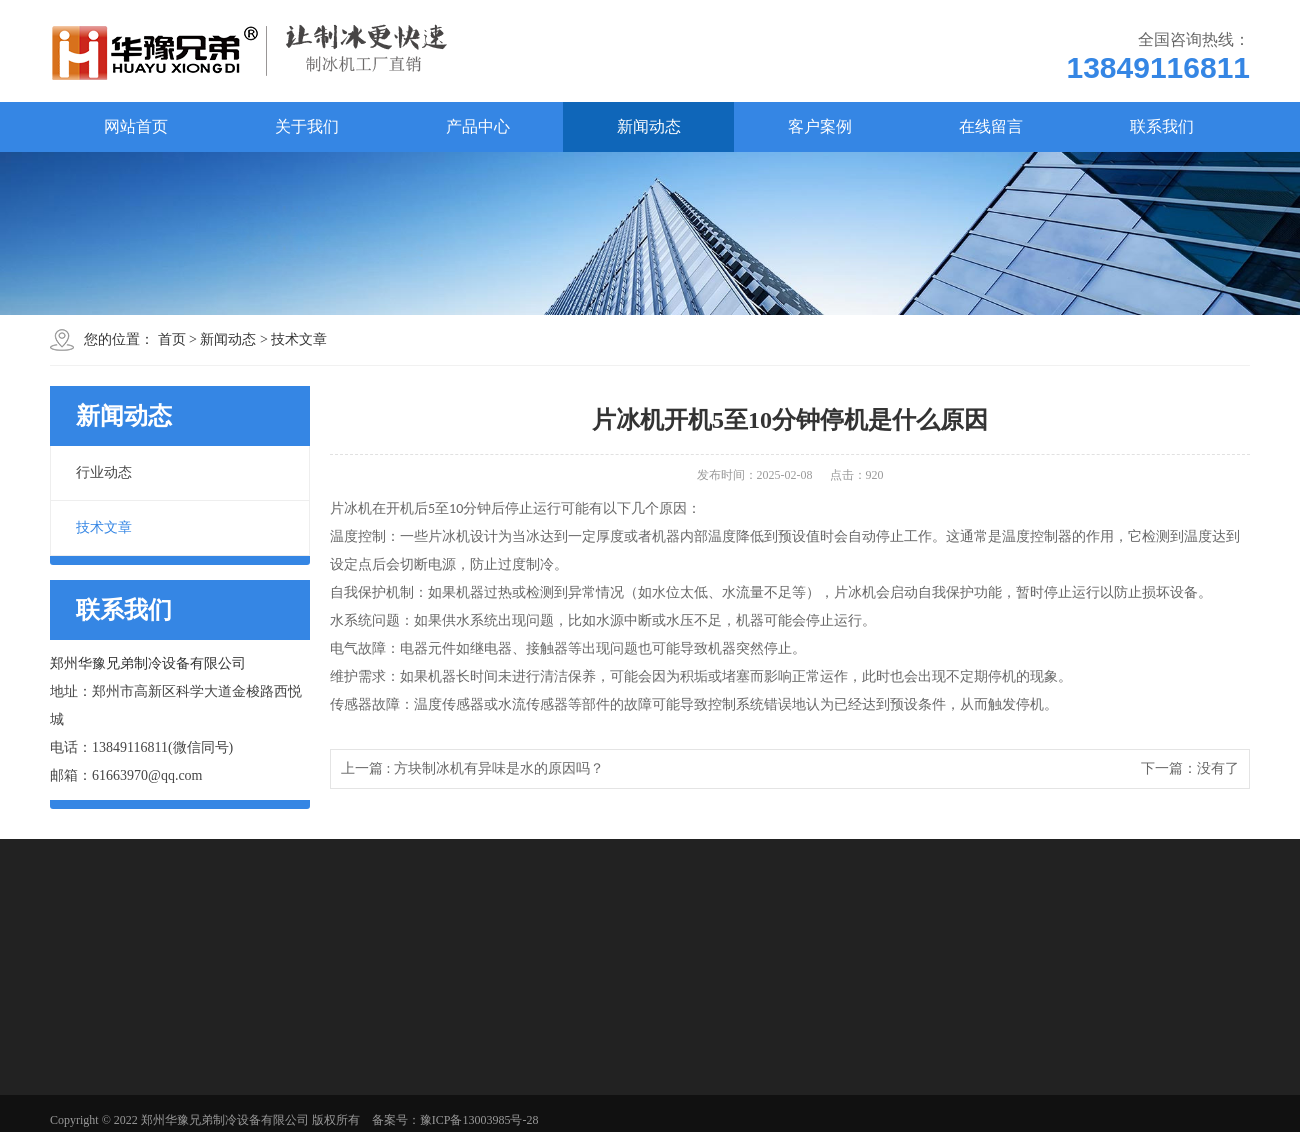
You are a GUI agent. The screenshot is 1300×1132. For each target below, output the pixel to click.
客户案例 (820, 126)
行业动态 (104, 472)
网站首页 (136, 126)
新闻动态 (649, 126)
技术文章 (299, 339)
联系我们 (1162, 126)
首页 (172, 339)
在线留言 (991, 126)
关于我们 (307, 126)
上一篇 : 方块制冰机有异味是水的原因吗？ (472, 768)
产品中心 (478, 126)
